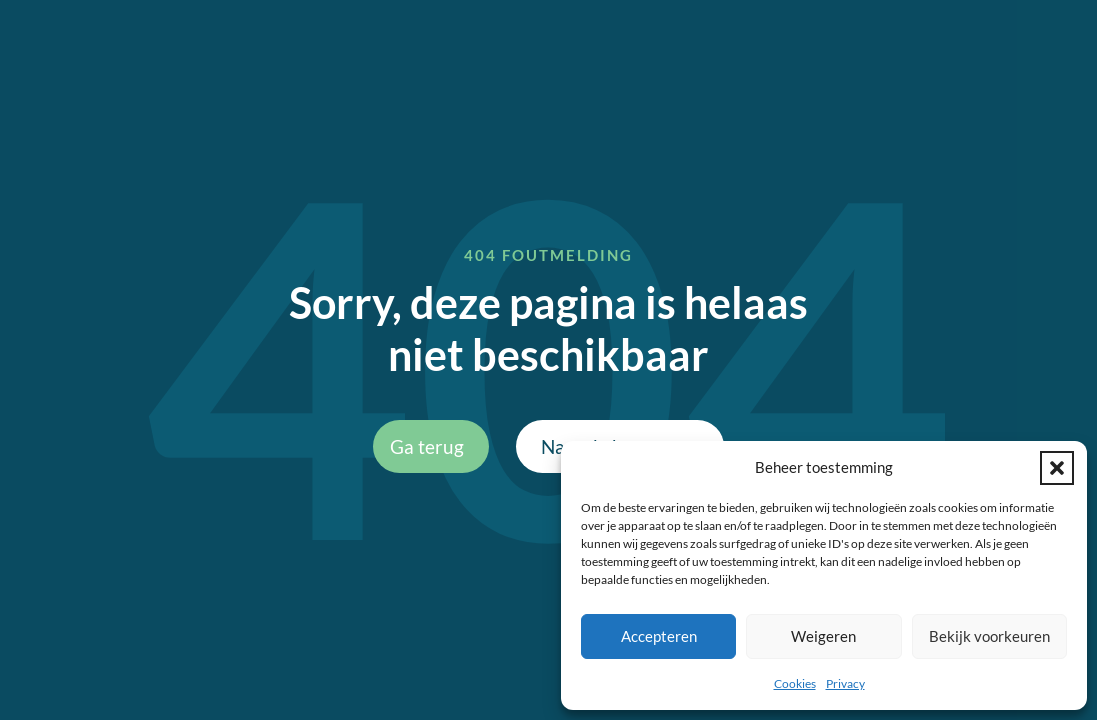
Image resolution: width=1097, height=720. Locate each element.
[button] (1057, 468)
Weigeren (823, 636)
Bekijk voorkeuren (989, 636)
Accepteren (659, 636)
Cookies (795, 683)
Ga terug (427, 446)
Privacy (845, 683)
